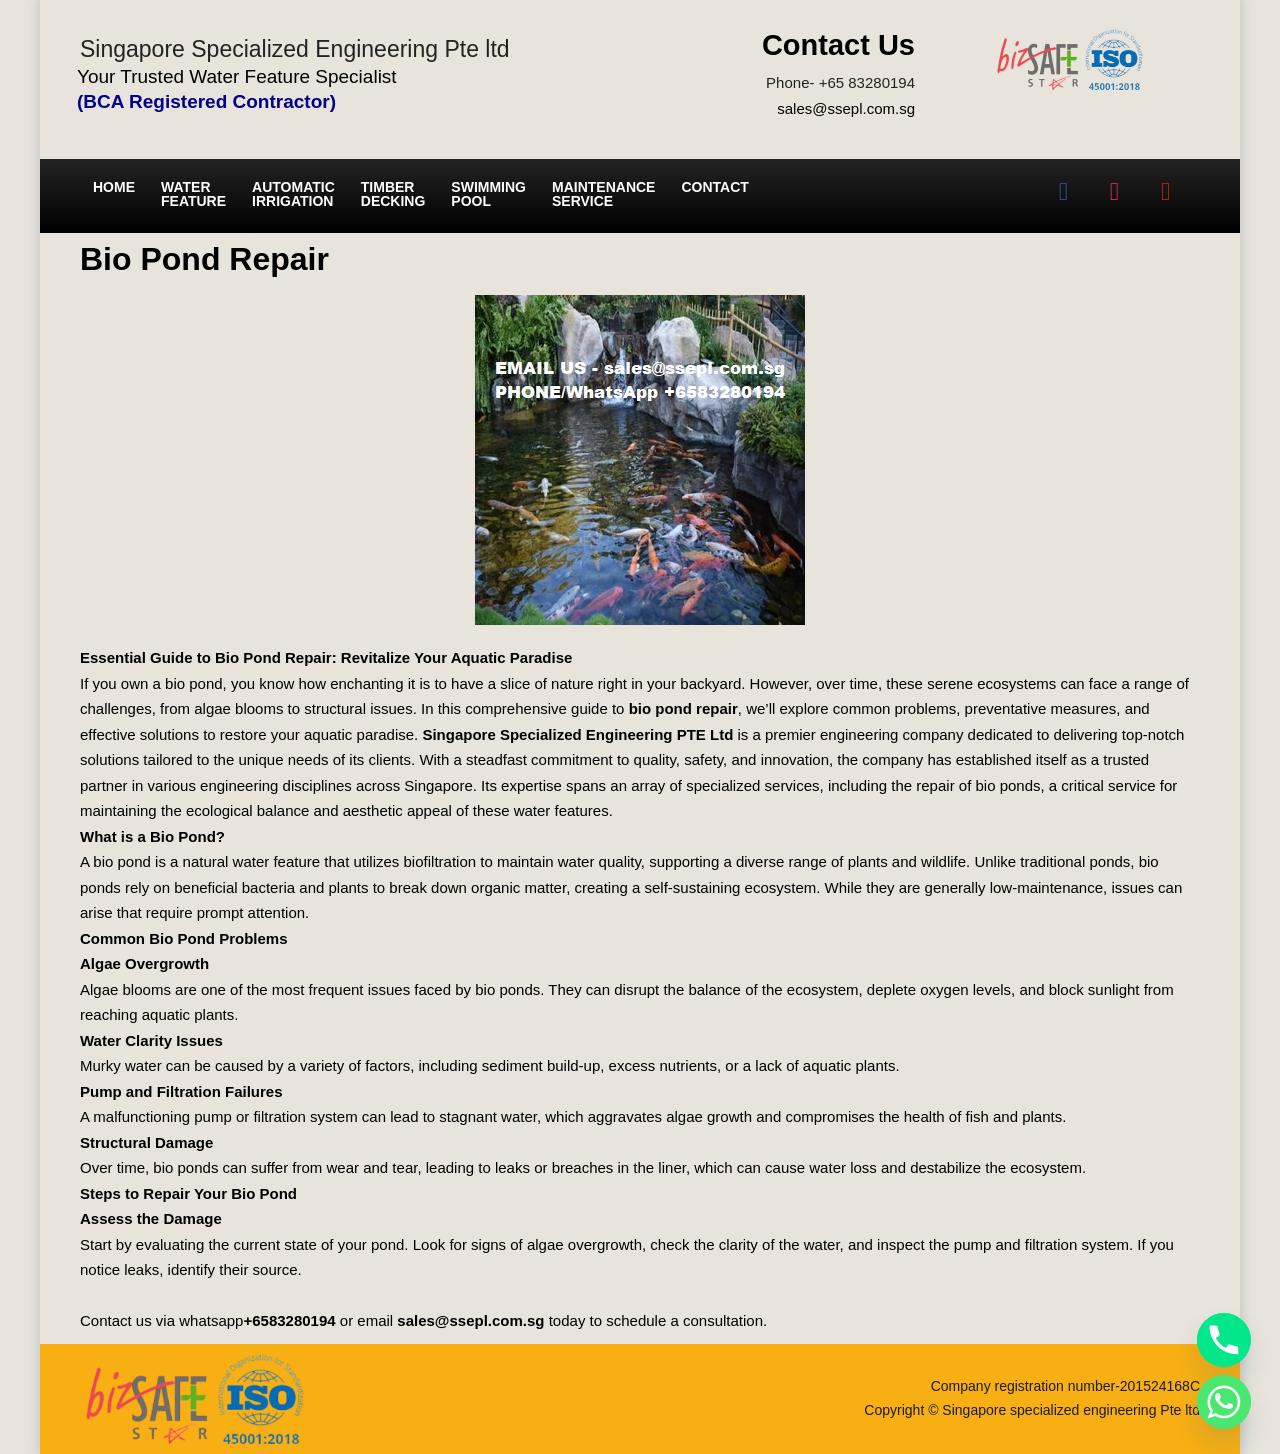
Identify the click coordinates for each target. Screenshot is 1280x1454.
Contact (714, 187)
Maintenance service (603, 194)
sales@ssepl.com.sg (846, 108)
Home (114, 187)
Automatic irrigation (293, 194)
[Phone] (1224, 1340)
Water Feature (193, 194)
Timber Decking (393, 194)
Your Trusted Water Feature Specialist (237, 76)
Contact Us (838, 45)
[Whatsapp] (1224, 1402)
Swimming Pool (488, 194)
